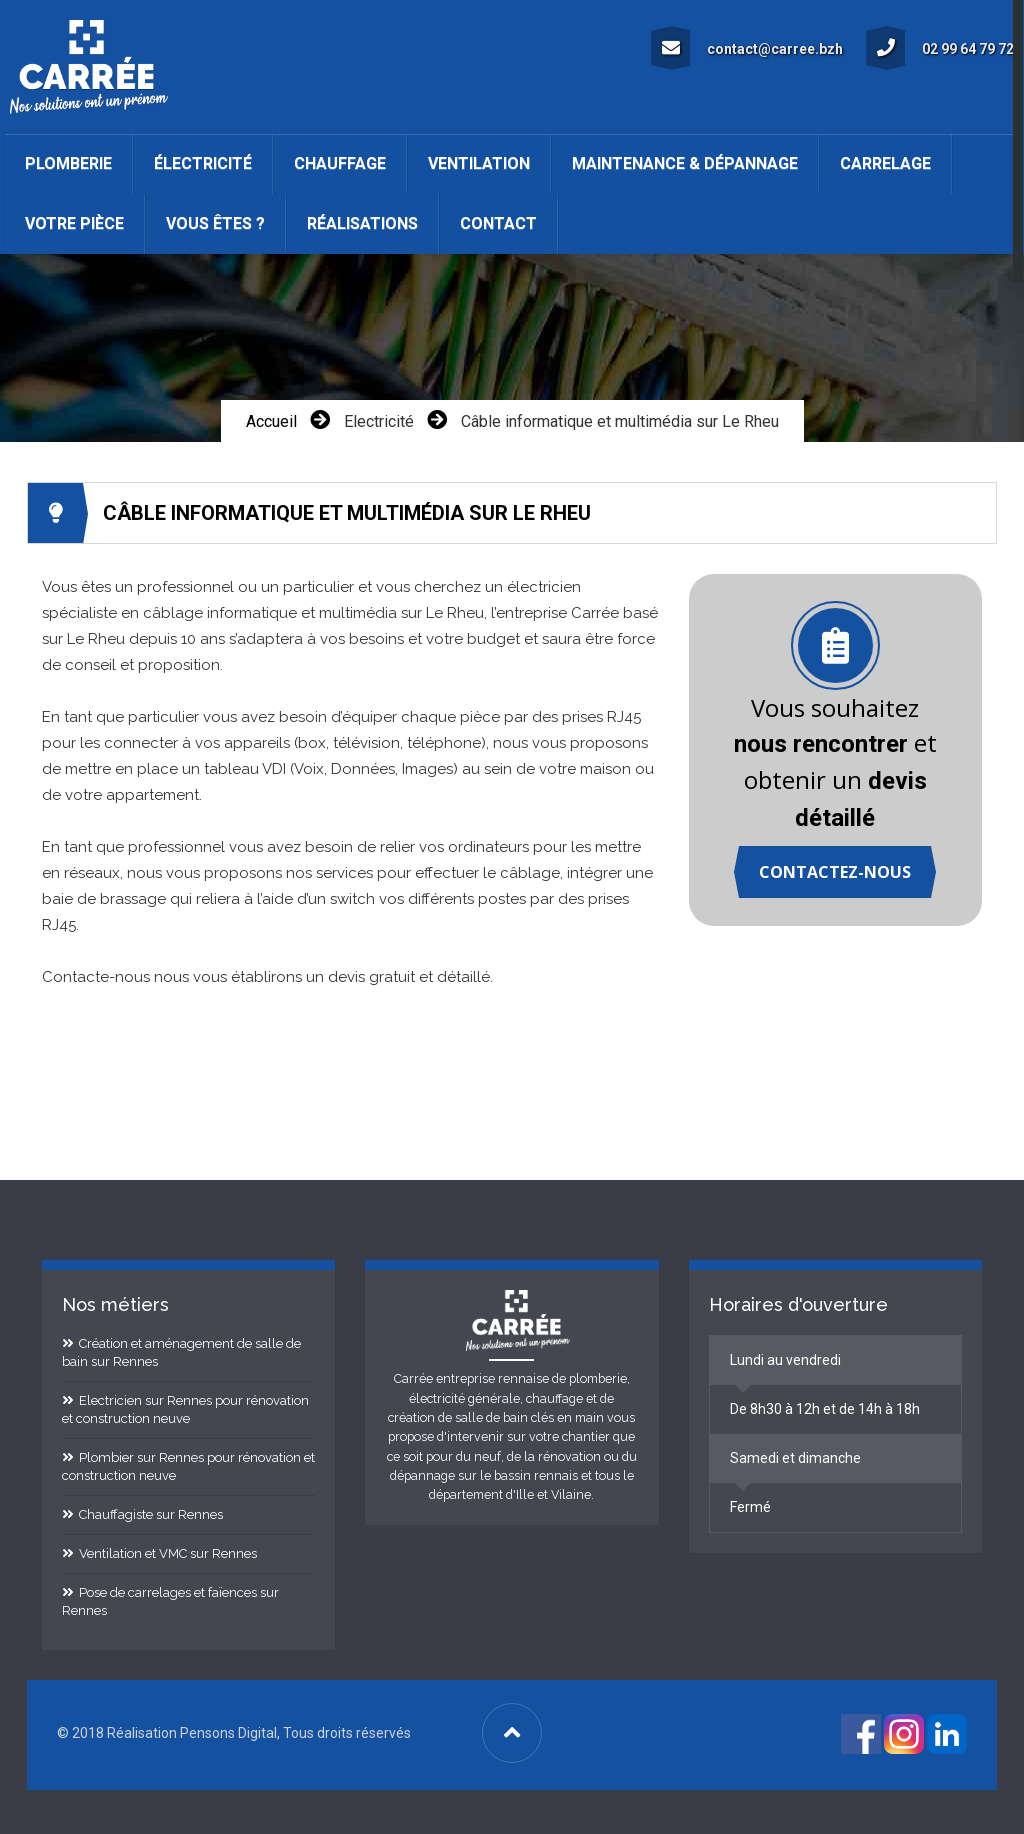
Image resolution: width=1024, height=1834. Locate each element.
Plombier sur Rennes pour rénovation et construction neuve (188, 1464)
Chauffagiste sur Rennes (142, 1512)
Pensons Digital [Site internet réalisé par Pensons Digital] (228, 1731)
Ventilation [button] (479, 163)
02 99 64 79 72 (941, 46)
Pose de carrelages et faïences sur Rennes (170, 1599)
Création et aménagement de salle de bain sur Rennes (181, 1350)
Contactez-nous (835, 871)
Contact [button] (498, 223)
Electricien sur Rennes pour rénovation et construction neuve (185, 1407)
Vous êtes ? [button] (215, 223)
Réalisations (362, 223)
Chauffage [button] (340, 163)
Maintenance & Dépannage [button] (685, 163)
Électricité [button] (203, 163)
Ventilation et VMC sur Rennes (159, 1551)
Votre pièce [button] (74, 223)
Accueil (271, 419)
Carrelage (885, 163)
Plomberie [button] (68, 163)
